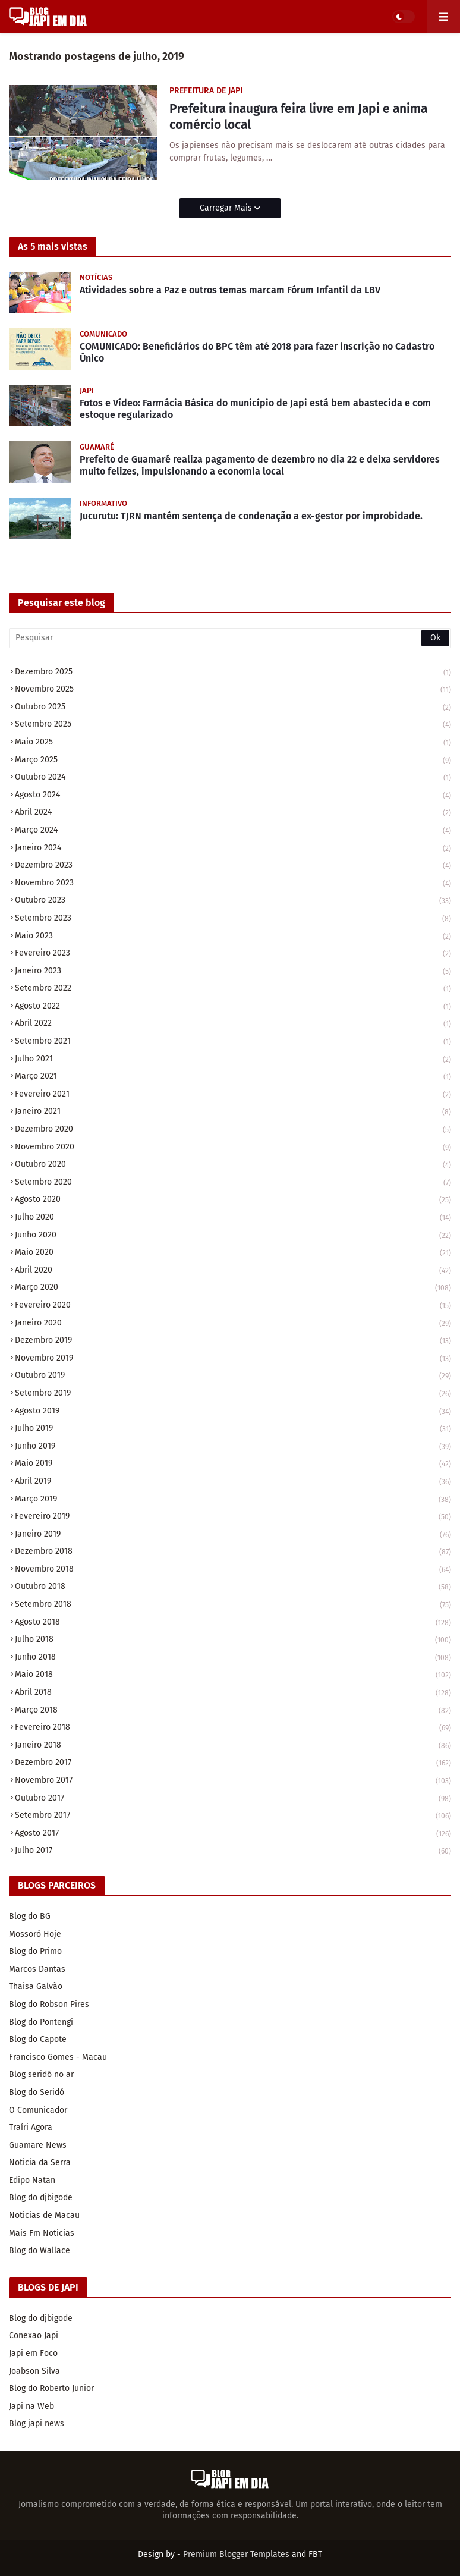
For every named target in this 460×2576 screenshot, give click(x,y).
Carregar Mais (227, 208)
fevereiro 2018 (233, 1728)
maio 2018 (233, 1675)
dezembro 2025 (233, 673)
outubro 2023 (233, 901)
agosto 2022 (233, 1007)
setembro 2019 (233, 1394)
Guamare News (38, 2145)
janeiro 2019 (233, 1535)
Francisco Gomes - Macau (58, 2057)
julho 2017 (233, 1850)
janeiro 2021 (233, 1112)
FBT (315, 2554)
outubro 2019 (233, 1376)
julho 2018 (233, 1640)
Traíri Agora (30, 2127)
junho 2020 (233, 1236)
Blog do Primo (35, 1951)
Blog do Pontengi (41, 2022)
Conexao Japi (33, 2335)
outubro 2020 (233, 1165)
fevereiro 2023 (233, 954)
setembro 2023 (233, 919)
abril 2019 (233, 1482)
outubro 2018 (233, 1587)
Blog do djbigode (41, 2197)
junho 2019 (233, 1447)
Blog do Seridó (36, 2092)
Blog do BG (30, 1916)
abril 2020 (233, 1271)
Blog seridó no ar (41, 2074)
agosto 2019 (233, 1412)
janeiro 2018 (233, 1746)
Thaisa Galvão (35, 1986)
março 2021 (233, 1077)
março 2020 (233, 1288)
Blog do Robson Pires (49, 2004)
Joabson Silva (34, 2371)
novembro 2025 (233, 690)
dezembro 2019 (233, 1341)
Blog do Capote (38, 2039)
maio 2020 (233, 1253)
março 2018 (233, 1711)
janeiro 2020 (233, 1324)
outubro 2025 (233, 708)
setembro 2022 (233, 989)
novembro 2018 (233, 1570)
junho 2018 (233, 1658)
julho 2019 (233, 1429)
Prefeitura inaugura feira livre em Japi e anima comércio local (298, 117)
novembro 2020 (233, 1148)
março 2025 (233, 761)
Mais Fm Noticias (41, 2233)
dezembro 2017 (233, 1763)
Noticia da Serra (40, 2162)
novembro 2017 (233, 1781)
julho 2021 (233, 1060)
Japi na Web (31, 2406)
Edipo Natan (32, 2180)
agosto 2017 (233, 1834)
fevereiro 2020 (233, 1306)
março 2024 (233, 831)
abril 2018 (233, 1693)
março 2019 (233, 1500)
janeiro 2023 (233, 972)
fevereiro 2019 (233, 1517)
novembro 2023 (233, 884)
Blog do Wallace (39, 2250)
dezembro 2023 (233, 866)
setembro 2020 (233, 1183)
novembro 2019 (233, 1359)
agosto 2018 (233, 1623)
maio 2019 (233, 1464)
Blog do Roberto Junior (51, 2388)
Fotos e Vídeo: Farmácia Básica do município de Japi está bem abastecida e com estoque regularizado (255, 409)
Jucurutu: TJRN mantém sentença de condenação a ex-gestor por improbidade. (251, 516)
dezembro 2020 (233, 1130)
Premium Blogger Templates (236, 2554)
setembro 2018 (233, 1605)
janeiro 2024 (233, 849)
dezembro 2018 (233, 1552)
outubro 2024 (233, 778)
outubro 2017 (233, 1799)
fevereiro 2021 (233, 1095)
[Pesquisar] (230, 638)
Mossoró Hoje (35, 1934)
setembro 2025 (233, 725)
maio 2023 (233, 937)
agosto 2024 (233, 796)
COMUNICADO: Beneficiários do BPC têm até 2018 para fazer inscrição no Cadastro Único (257, 353)
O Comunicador (38, 2110)
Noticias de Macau (44, 2215)
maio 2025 (233, 743)
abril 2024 (233, 813)
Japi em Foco (33, 2353)
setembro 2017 (233, 1816)
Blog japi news (36, 2423)
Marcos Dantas (37, 1969)
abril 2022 (233, 1024)
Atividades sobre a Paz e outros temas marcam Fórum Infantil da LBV (230, 290)
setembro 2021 (233, 1042)
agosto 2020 (233, 1200)
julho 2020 (233, 1218)
